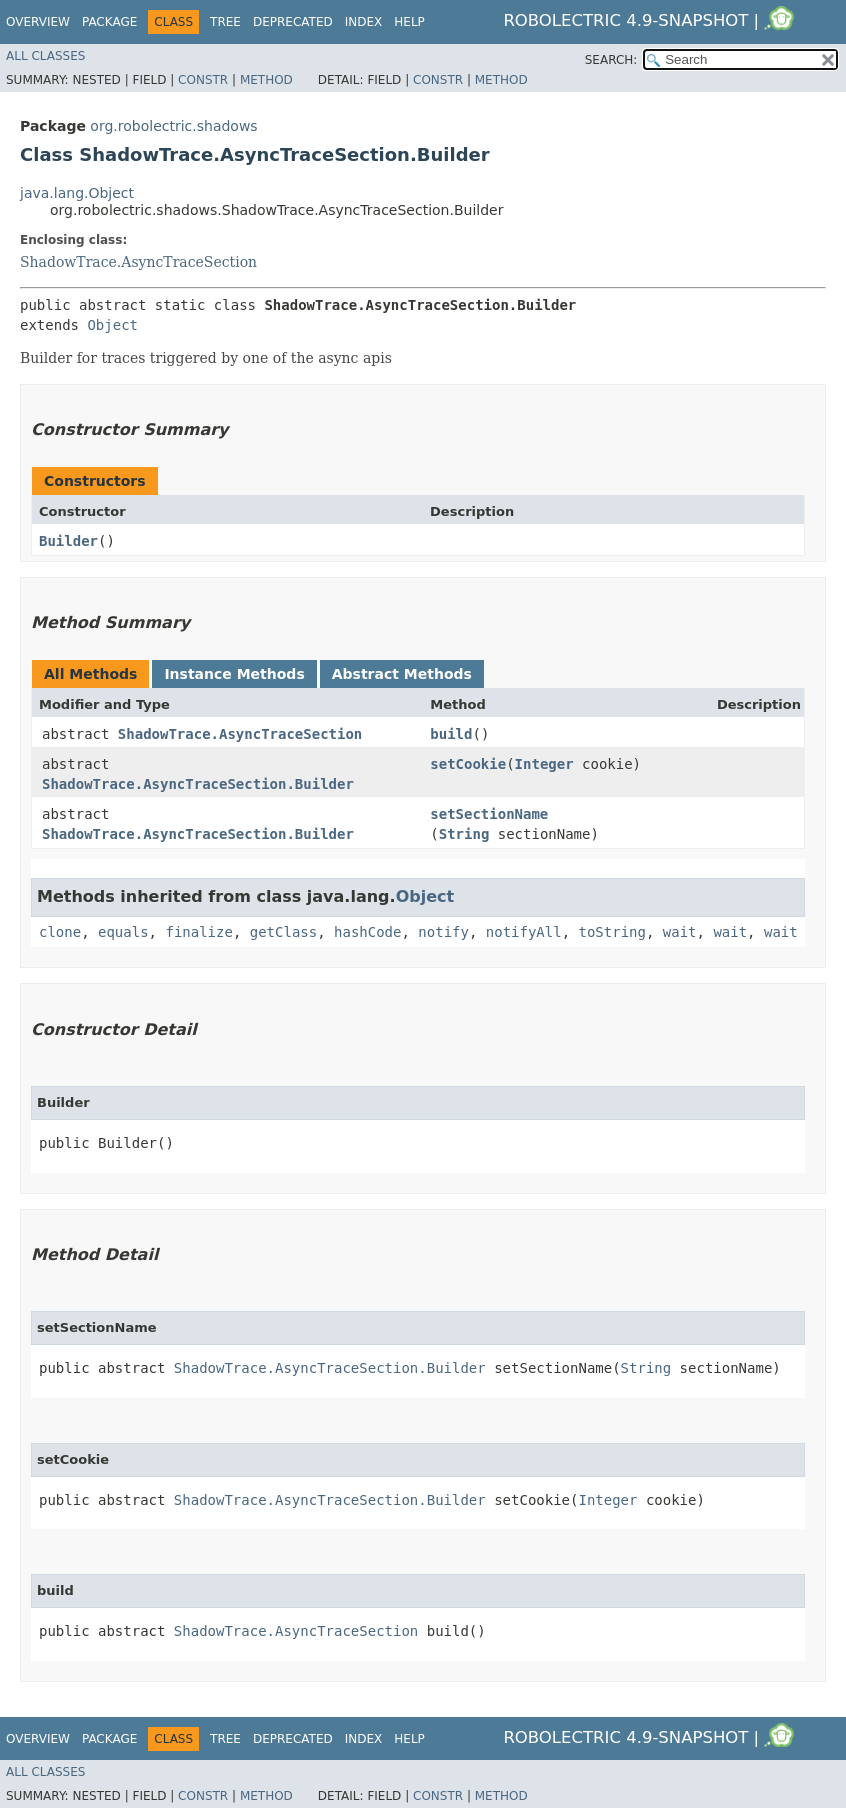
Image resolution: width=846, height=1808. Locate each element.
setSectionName (489, 814)
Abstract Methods (402, 674)
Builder (68, 541)
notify (443, 932)
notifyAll (524, 932)
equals (123, 932)
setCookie (468, 764)
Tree (225, 22)
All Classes (45, 56)
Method (266, 80)
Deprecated (293, 22)
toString (612, 932)
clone (60, 932)
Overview (38, 22)
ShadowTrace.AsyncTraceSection (138, 262)
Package (109, 22)
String (464, 834)
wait (680, 932)
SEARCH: (611, 60)
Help (409, 22)
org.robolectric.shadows (173, 126)
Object (112, 325)
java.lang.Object (77, 193)
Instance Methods (234, 674)
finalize (198, 932)
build (451, 734)
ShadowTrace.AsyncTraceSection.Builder (198, 784)
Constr (203, 80)
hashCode (367, 932)
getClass (283, 932)
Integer (544, 764)
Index (364, 22)
